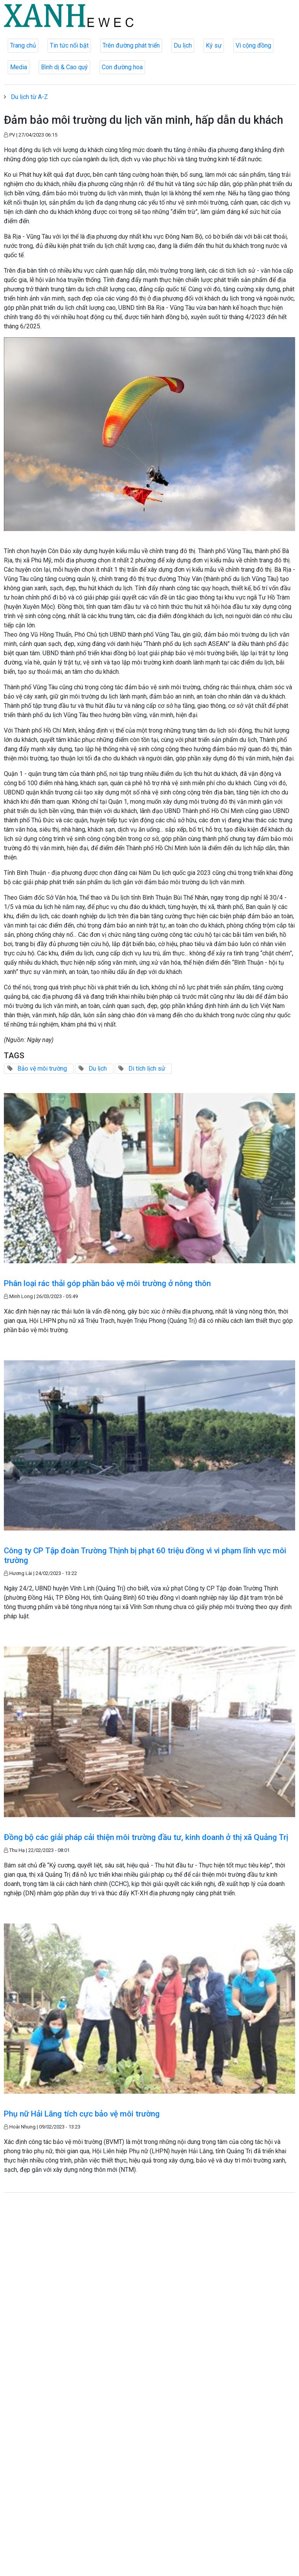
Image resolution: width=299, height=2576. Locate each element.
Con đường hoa (122, 67)
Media (18, 67)
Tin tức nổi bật (69, 45)
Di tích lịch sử (146, 1068)
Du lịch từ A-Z (29, 97)
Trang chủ (23, 45)
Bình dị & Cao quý (64, 67)
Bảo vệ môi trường (42, 1068)
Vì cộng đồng (253, 45)
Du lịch (183, 45)
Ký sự (214, 45)
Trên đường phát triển (131, 45)
